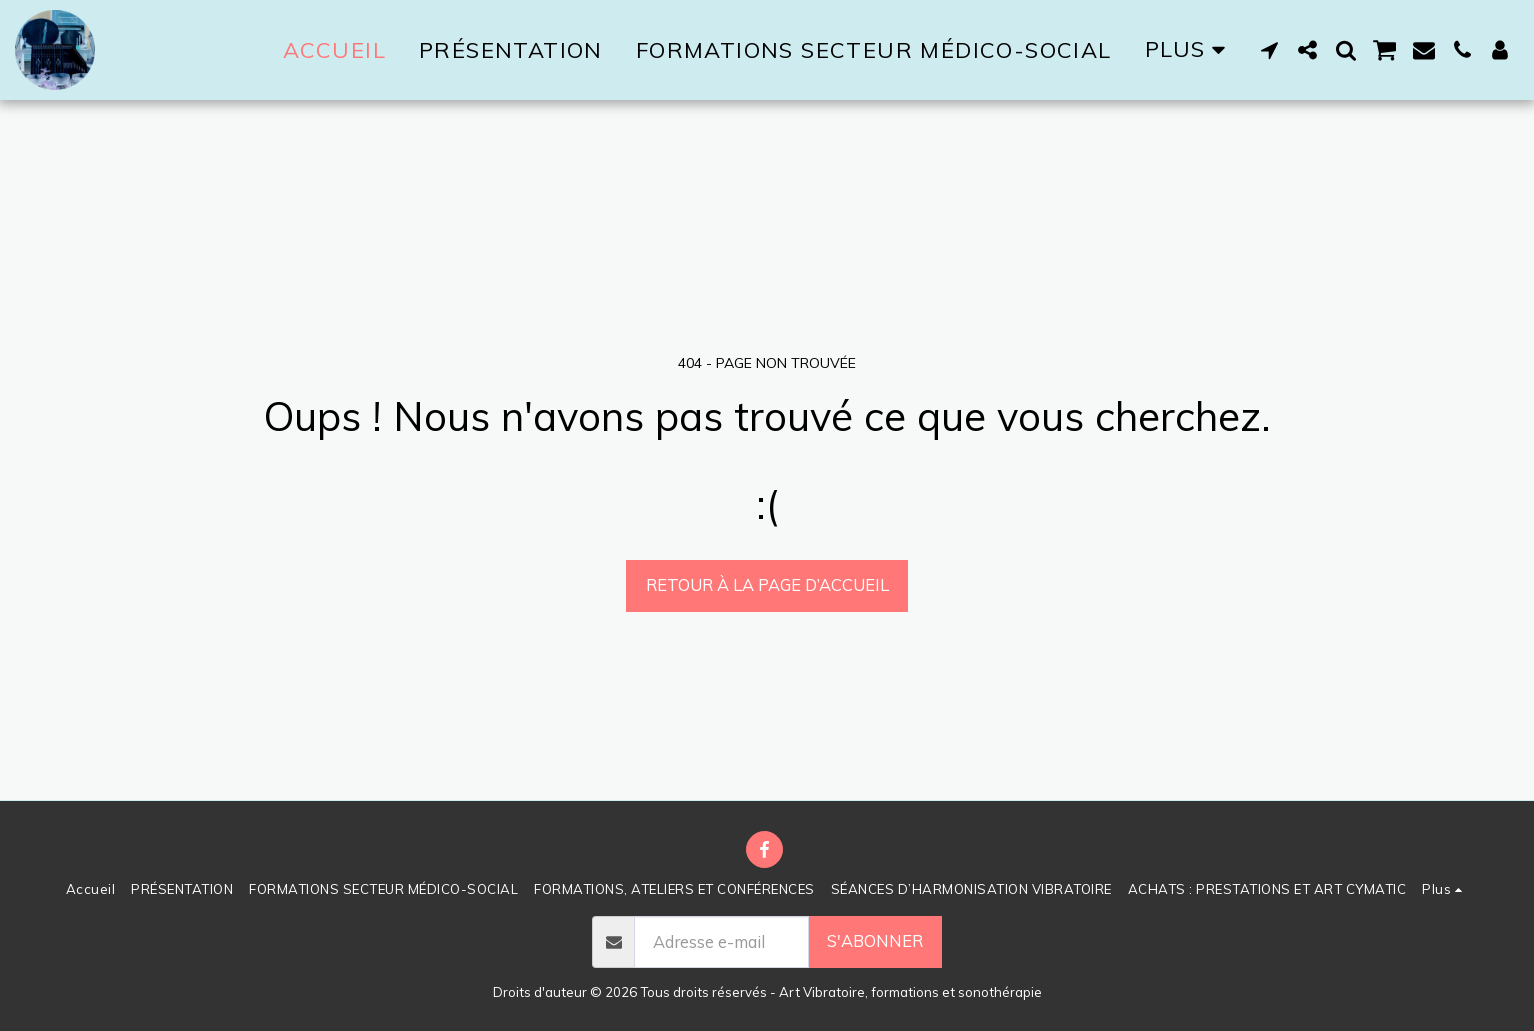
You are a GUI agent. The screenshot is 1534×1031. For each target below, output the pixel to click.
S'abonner (875, 940)
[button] (1270, 50)
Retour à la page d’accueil (767, 584)
